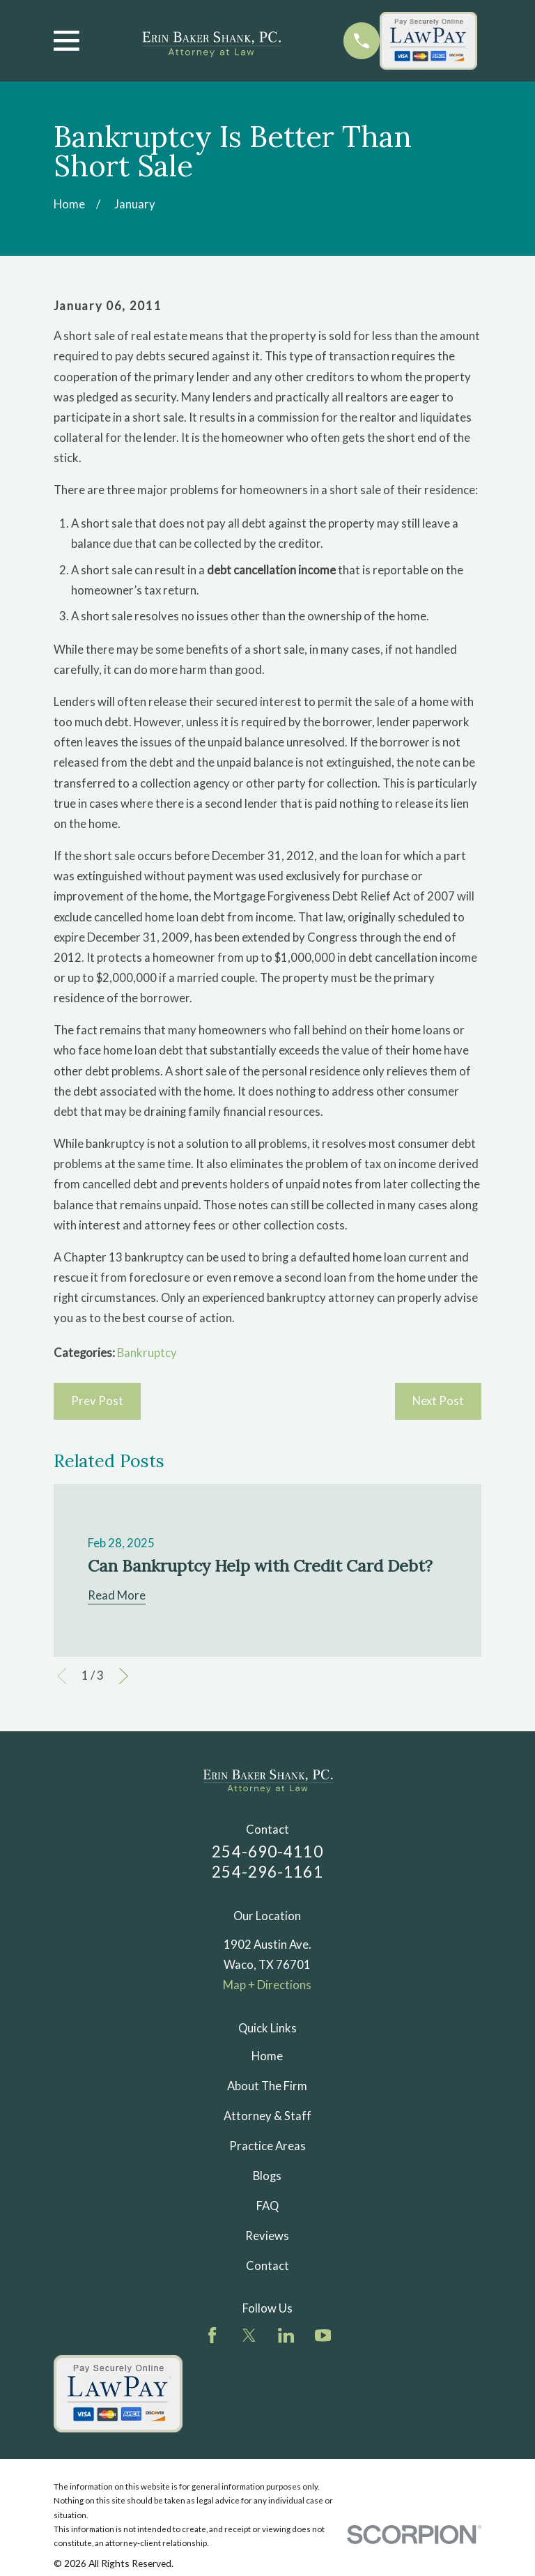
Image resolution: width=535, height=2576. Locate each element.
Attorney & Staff (267, 2116)
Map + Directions (267, 1985)
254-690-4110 (267, 1851)
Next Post (438, 1401)
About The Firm (267, 2086)
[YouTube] (323, 2335)
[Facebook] (212, 2335)
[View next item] (124, 1676)
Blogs (267, 2176)
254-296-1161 (267, 1871)
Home (267, 2056)
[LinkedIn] (286, 2335)
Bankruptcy (147, 1353)
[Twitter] (249, 2335)
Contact (267, 2266)
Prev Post (97, 1401)
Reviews (267, 2236)
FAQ (267, 2206)
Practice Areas (267, 2146)
